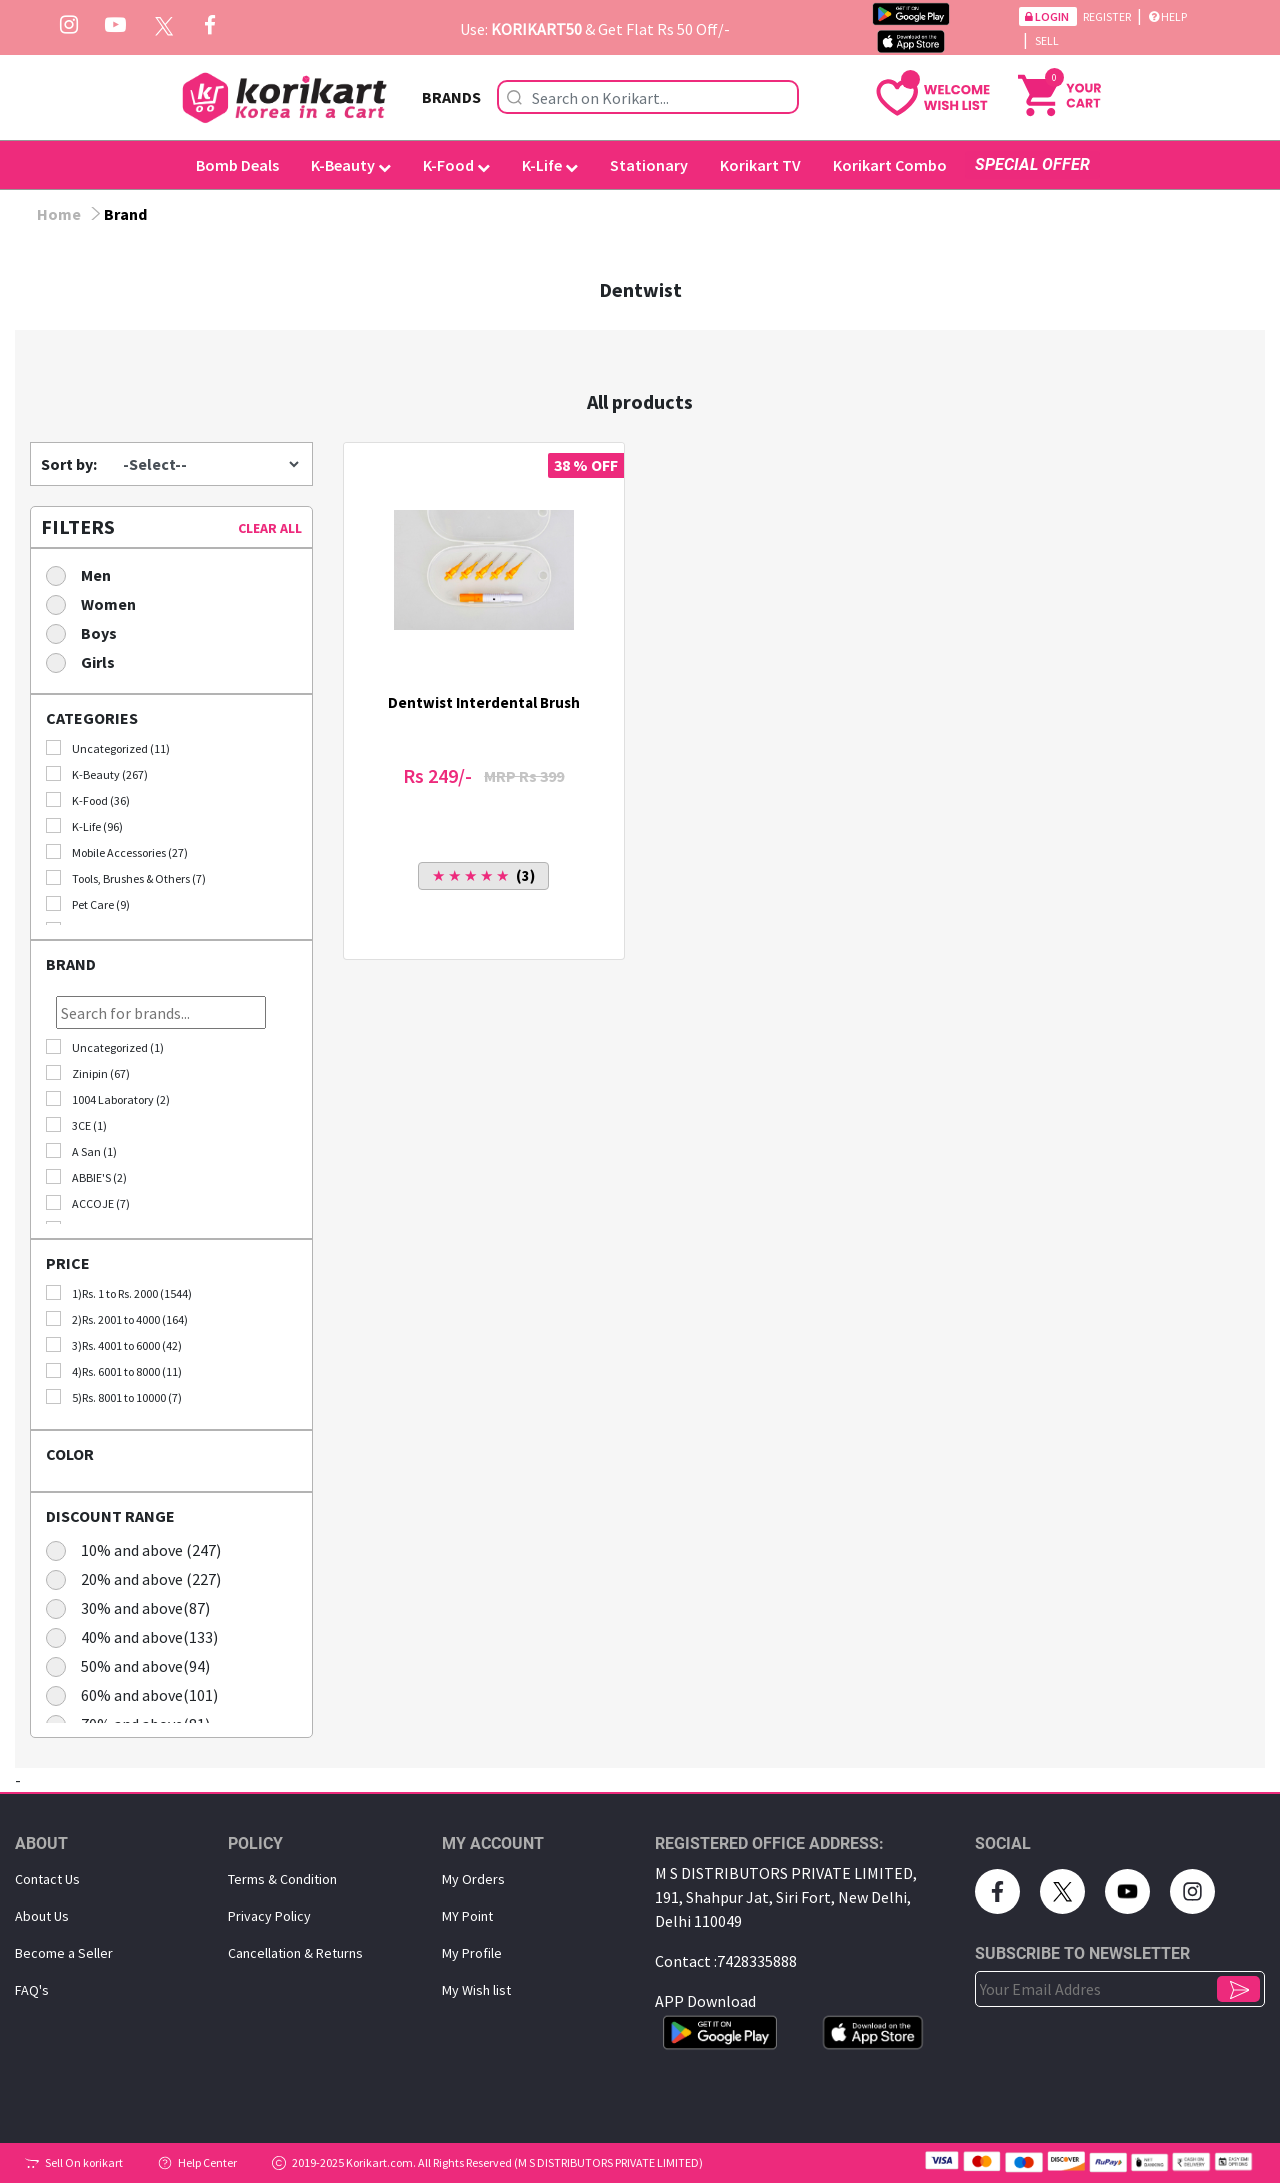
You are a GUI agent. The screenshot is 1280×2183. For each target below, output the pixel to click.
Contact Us (47, 1879)
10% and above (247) (140, 1549)
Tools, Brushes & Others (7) (126, 878)
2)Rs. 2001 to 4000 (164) (117, 1319)
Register (1108, 16)
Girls (87, 661)
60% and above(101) (138, 1694)
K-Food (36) (88, 800)
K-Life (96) (84, 826)
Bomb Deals (237, 165)
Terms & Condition (282, 1879)
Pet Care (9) (88, 904)
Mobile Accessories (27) (117, 852)
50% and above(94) (134, 1665)
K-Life (550, 165)
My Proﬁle (472, 1953)
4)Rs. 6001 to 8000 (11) (114, 1371)
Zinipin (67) (88, 1073)
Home (59, 214)
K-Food (456, 165)
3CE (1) (76, 1125)
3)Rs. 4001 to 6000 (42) (114, 1345)
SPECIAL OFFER (1032, 164)
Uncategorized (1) (105, 1047)
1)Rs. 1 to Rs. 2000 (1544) (119, 1293)
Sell (1047, 40)
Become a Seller (64, 1953)
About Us (42, 1916)
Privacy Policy (269, 1916)
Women (97, 603)
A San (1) (81, 1151)
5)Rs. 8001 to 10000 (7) (114, 1397)
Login (1048, 16)
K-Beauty (351, 165)
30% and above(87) (134, 1607)
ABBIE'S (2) (86, 1177)
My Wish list (476, 1990)
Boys (88, 632)
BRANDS (451, 97)
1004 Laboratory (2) (108, 1099)
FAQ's (32, 1990)
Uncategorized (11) (108, 748)
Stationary (649, 165)
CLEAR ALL (270, 528)
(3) (483, 875)
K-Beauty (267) (97, 774)
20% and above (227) (140, 1578)
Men (85, 574)
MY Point (467, 1916)
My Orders (473, 1879)
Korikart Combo (890, 165)
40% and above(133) (138, 1636)
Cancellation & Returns (295, 1953)
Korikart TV (760, 165)
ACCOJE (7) (88, 1203)
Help (1168, 16)
